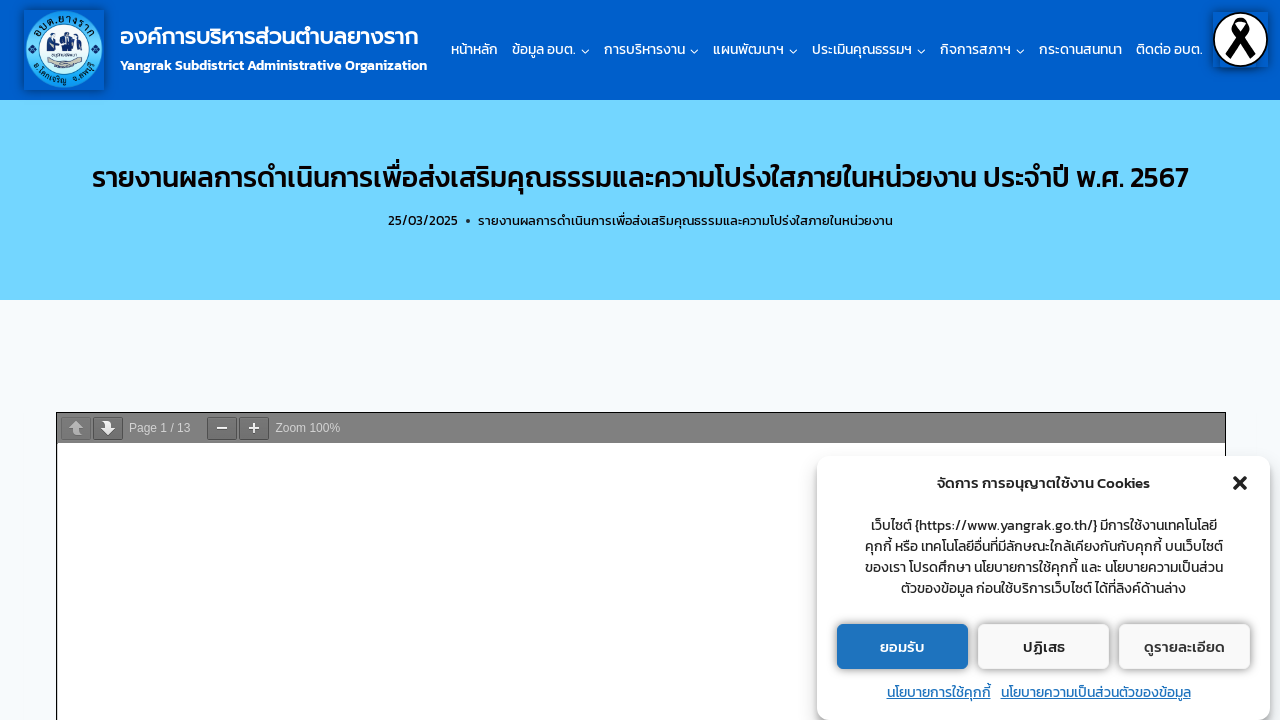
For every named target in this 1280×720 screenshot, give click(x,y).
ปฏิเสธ (1044, 646)
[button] (1240, 483)
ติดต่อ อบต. (1169, 49)
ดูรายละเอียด (1184, 646)
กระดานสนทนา (1080, 49)
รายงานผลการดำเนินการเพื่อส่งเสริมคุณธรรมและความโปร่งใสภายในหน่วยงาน (685, 220)
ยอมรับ (902, 646)
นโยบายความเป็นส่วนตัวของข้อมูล (1096, 692)
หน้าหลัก (474, 49)
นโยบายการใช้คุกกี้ (939, 692)
